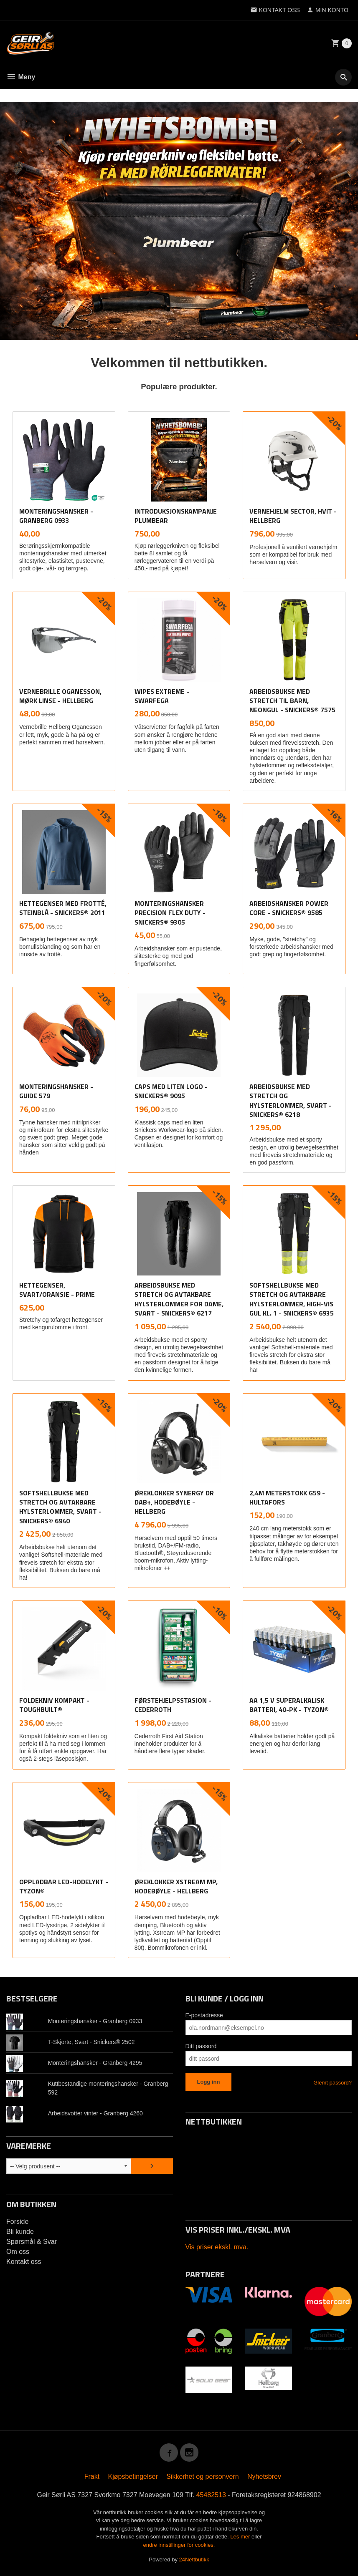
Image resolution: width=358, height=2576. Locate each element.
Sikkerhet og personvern (202, 2476)
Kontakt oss (23, 2261)
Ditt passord (201, 2045)
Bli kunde (20, 2231)
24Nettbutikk (194, 2559)
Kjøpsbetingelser (133, 2476)
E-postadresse (204, 2014)
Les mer (240, 2536)
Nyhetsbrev (264, 2476)
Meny (20, 77)
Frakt (91, 2476)
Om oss (17, 2251)
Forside (17, 2221)
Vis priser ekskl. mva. (217, 2246)
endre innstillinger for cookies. (179, 2544)
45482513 (211, 2494)
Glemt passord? (332, 2082)
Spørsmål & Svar (31, 2241)
